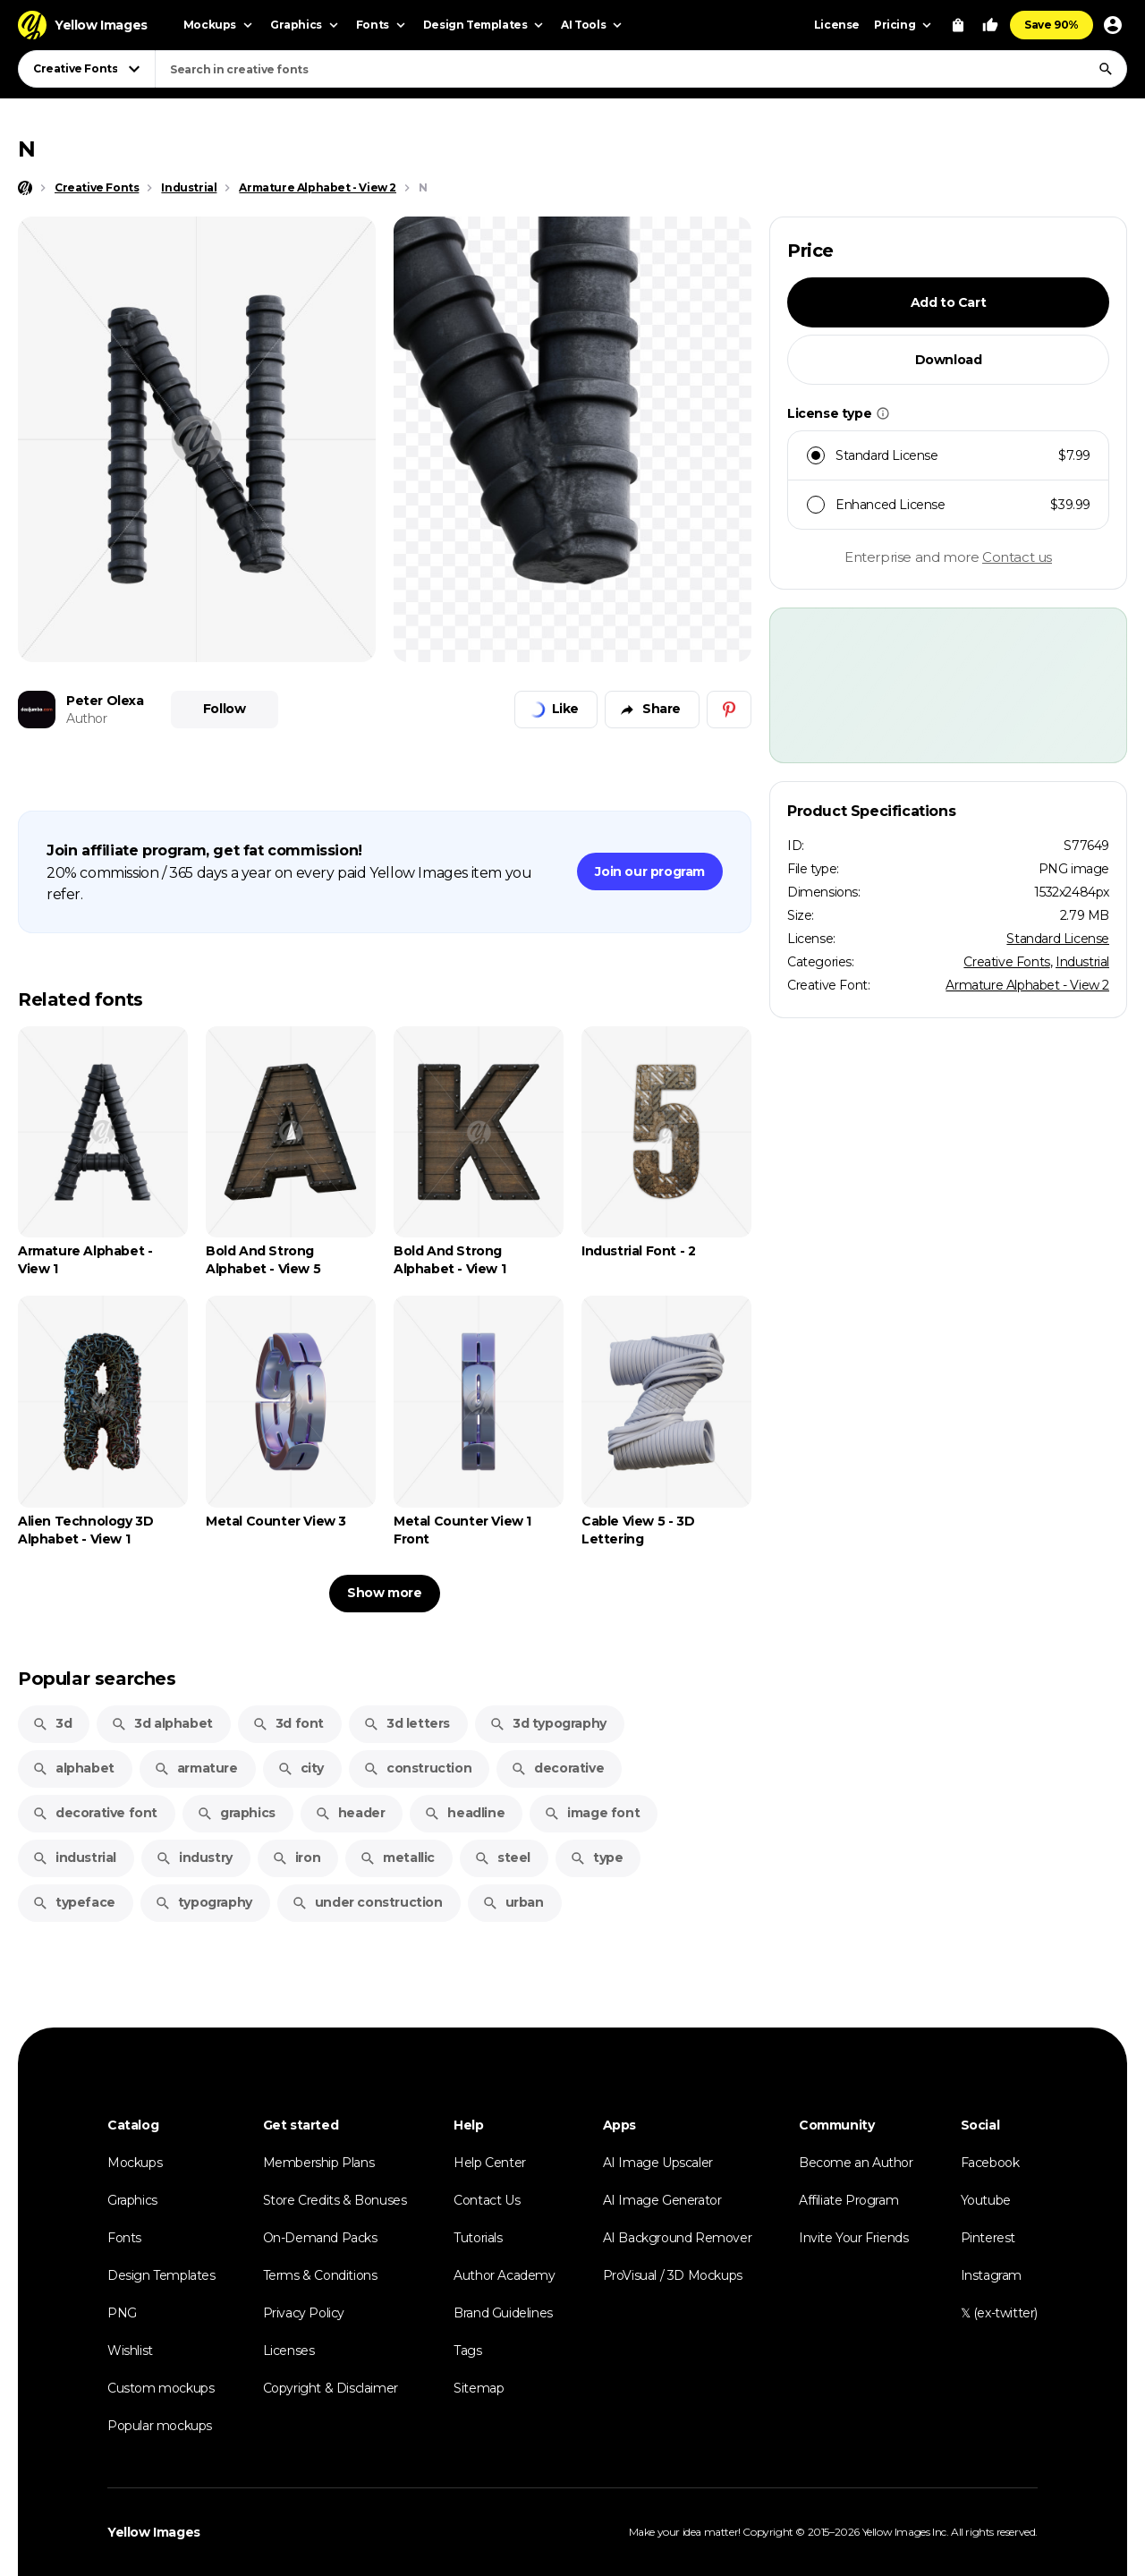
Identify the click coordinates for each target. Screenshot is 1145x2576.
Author (86, 718)
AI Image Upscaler (658, 2163)
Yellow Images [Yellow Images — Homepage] (153, 2532)
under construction (367, 1902)
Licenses (289, 2350)
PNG (122, 2313)
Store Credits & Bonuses (335, 2200)
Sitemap (479, 2388)
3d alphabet (162, 1723)
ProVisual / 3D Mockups (672, 2275)
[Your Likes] (990, 25)
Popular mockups (159, 2426)
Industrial (1082, 962)
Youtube (986, 2200)
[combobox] (641, 69)
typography (203, 1902)
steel (502, 1857)
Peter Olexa (105, 701)
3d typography (547, 1723)
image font (592, 1813)
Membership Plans (319, 2163)
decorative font (94, 1813)
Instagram (991, 2275)
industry (194, 1857)
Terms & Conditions (320, 2275)
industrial (74, 1857)
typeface (73, 1902)
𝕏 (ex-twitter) (999, 2313)
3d (52, 1723)
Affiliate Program (848, 2200)
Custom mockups (160, 2388)
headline (464, 1813)
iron (296, 1857)
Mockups (134, 2163)
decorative (557, 1768)
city (300, 1768)
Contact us (1017, 556)
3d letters (406, 1723)
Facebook (990, 2163)
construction (417, 1768)
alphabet (73, 1768)
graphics (236, 1813)
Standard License (1057, 939)
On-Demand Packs (320, 2238)
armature (196, 1768)
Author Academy (504, 2275)
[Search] (1105, 69)
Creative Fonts (1006, 962)
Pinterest (988, 2238)
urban (513, 1902)
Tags (467, 2350)
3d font (288, 1723)
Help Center (490, 2163)
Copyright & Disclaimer (330, 2388)
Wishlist (130, 2350)
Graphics (132, 2200)
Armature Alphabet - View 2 (1027, 985)
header (350, 1813)
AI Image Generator (662, 2200)
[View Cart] (958, 25)
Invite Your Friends (853, 2238)
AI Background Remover (677, 2238)
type (596, 1857)
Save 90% (1051, 24)
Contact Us (487, 2200)
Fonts (124, 2238)
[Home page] (25, 188)
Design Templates (161, 2275)
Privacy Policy (303, 2313)
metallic (397, 1857)
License (837, 24)
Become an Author (856, 2163)
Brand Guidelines (503, 2313)
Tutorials (478, 2238)
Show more (384, 1593)
